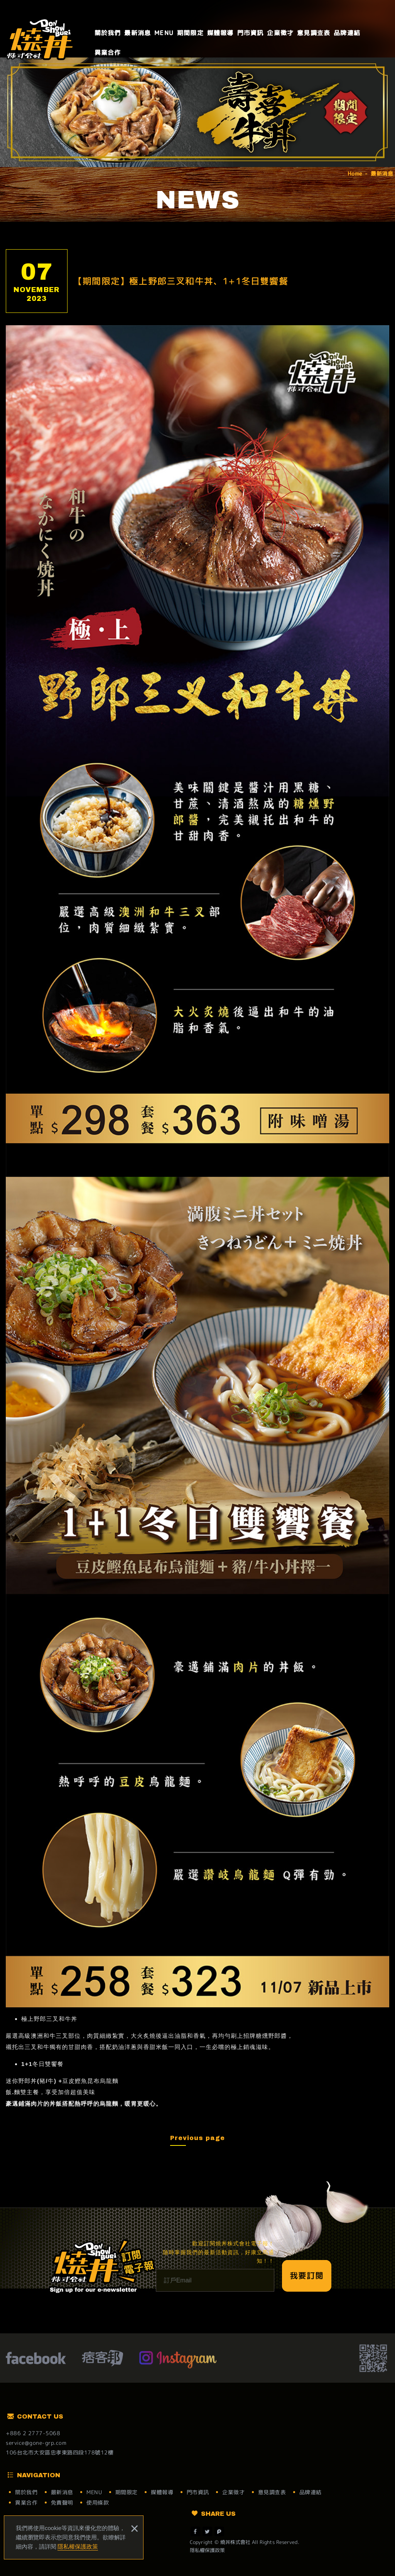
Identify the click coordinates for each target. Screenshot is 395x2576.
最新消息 (137, 33)
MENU (164, 33)
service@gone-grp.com (36, 2442)
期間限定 (190, 33)
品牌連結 (347, 33)
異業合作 (108, 52)
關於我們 (108, 33)
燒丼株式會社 (40, 39)
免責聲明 (62, 2502)
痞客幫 (102, 2359)
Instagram (178, 2359)
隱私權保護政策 (77, 2546)
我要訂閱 (307, 2275)
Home (355, 173)
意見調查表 (313, 33)
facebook (36, 2359)
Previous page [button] (197, 2138)
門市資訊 (250, 33)
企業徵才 (280, 33)
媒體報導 (220, 33)
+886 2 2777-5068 (33, 2433)
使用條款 (97, 2502)
